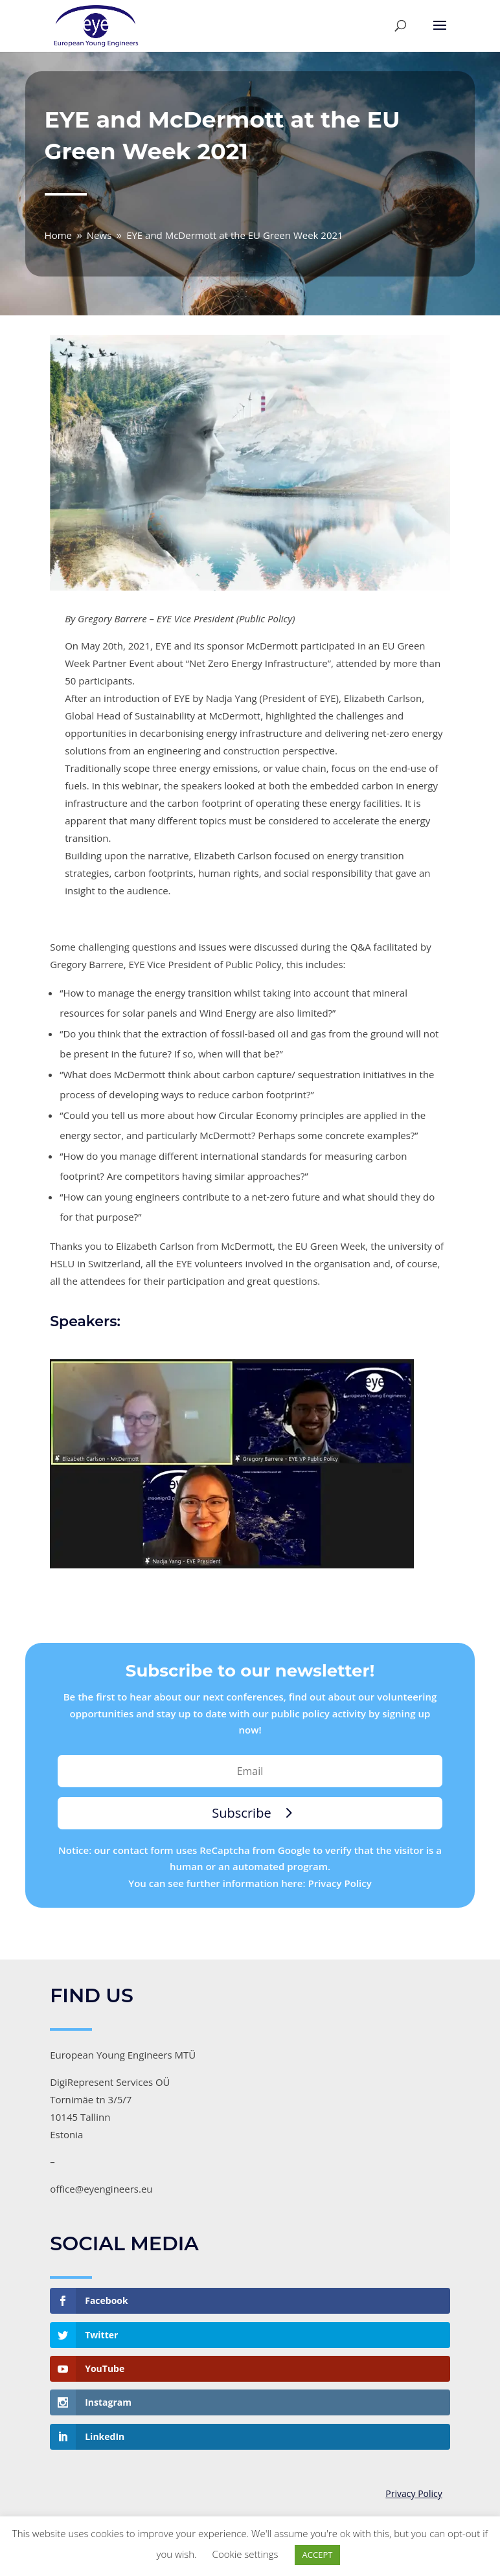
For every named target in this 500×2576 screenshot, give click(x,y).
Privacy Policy (413, 2494)
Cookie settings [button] (245, 2554)
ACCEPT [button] (317, 2554)
